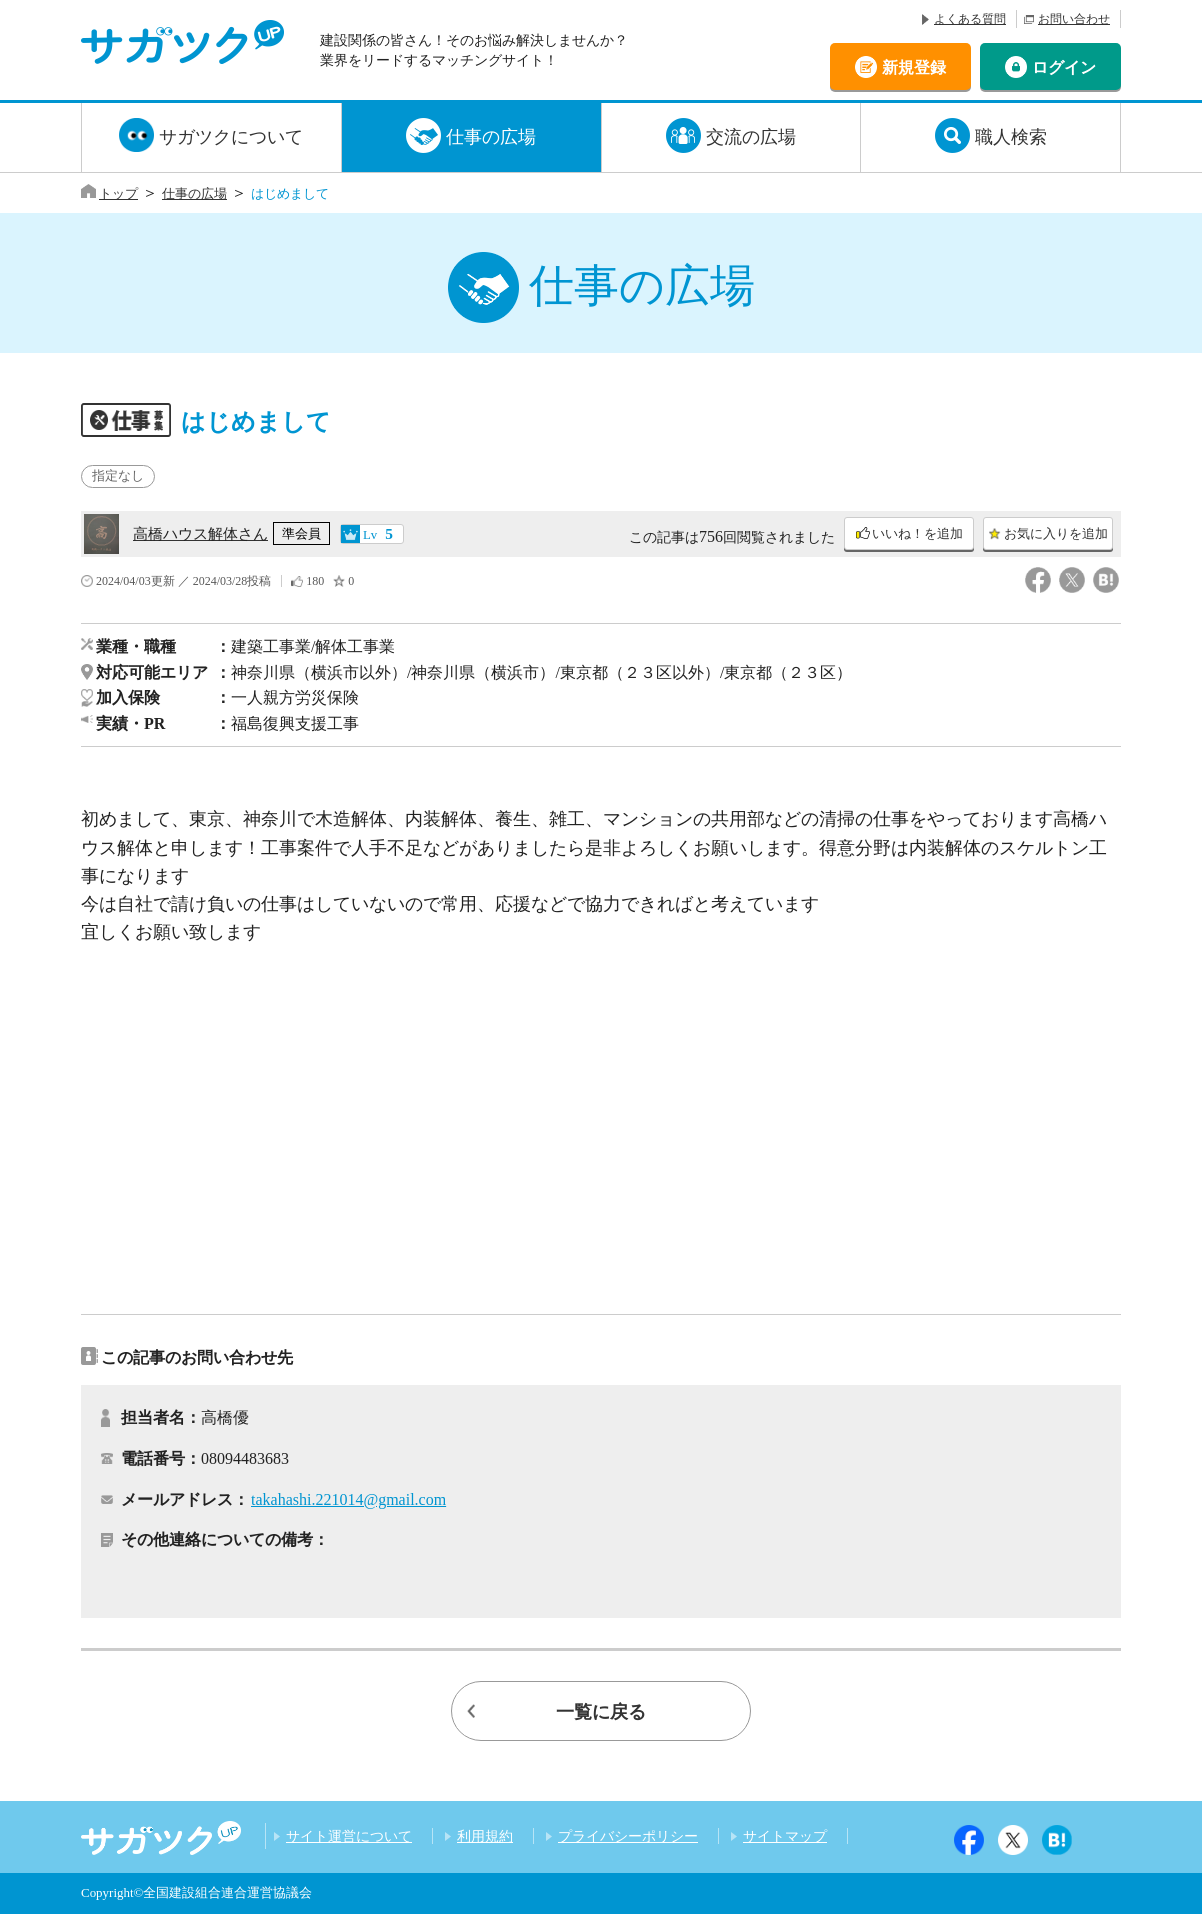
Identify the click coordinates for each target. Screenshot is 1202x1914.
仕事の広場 (491, 137)
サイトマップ (785, 1836)
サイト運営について (349, 1836)
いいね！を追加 (917, 534)
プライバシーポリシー (628, 1836)
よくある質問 (970, 19)
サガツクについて (231, 137)
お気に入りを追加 (1056, 534)
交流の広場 (751, 137)
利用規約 (485, 1836)
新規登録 (914, 66)
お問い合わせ (1074, 19)
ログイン (1064, 66)
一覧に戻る (601, 1712)
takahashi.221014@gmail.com (348, 1499)
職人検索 (1011, 137)
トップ (118, 193)
